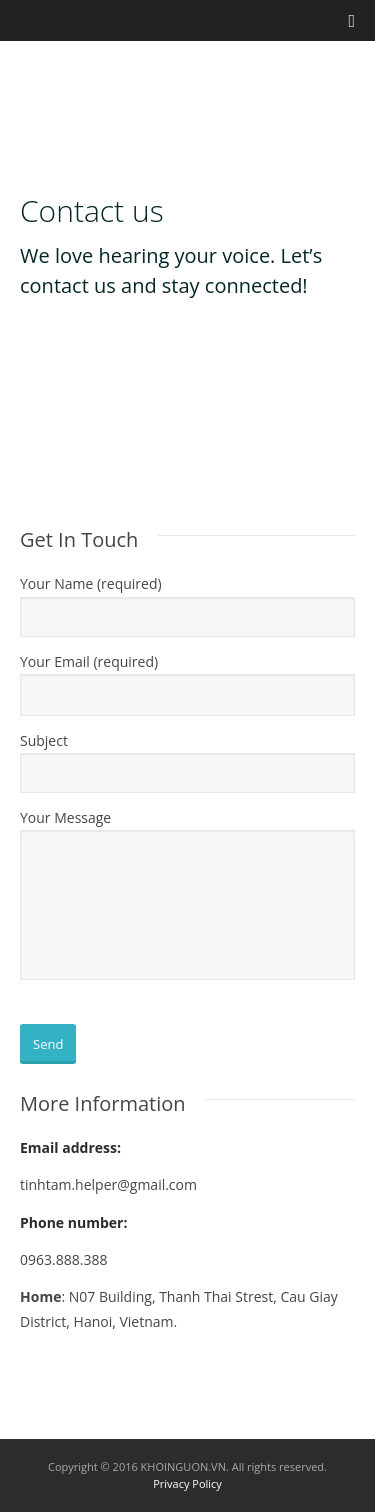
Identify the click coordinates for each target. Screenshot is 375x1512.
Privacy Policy (187, 1483)
